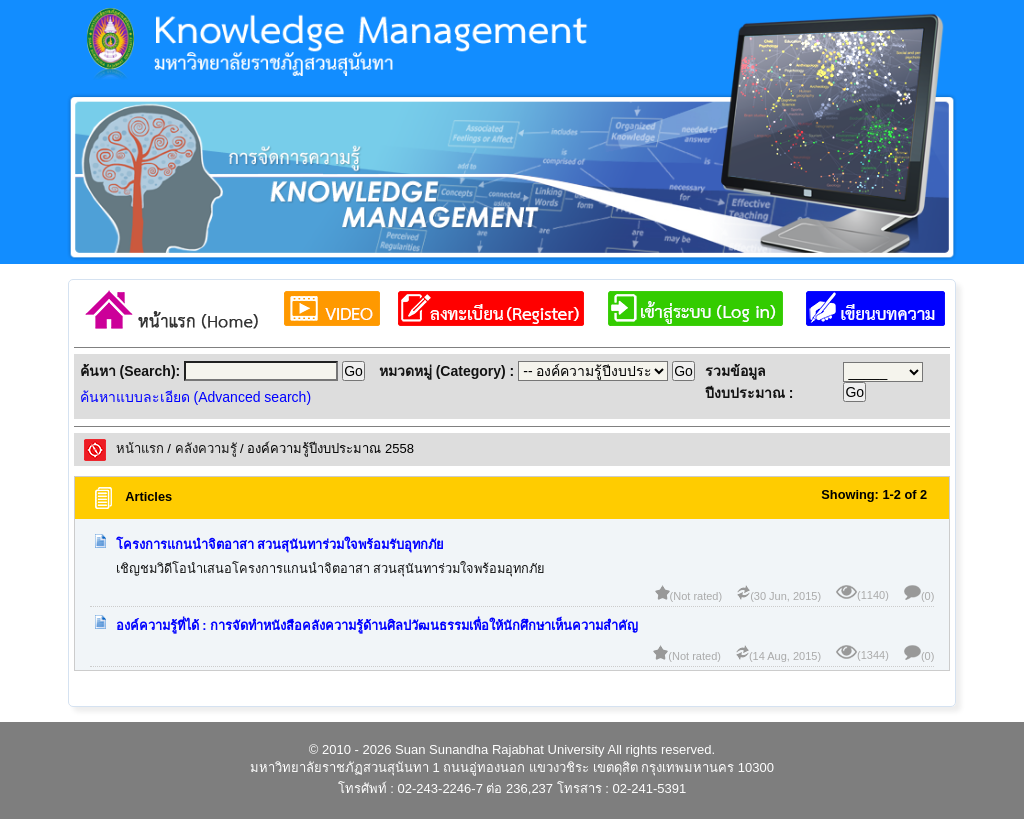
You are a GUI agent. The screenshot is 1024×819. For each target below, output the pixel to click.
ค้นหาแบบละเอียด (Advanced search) (195, 397)
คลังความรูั (206, 448)
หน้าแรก (140, 448)
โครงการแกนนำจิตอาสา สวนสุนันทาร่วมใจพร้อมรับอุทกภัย (280, 544)
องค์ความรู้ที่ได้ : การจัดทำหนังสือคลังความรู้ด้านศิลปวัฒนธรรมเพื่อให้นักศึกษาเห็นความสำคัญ (377, 625)
